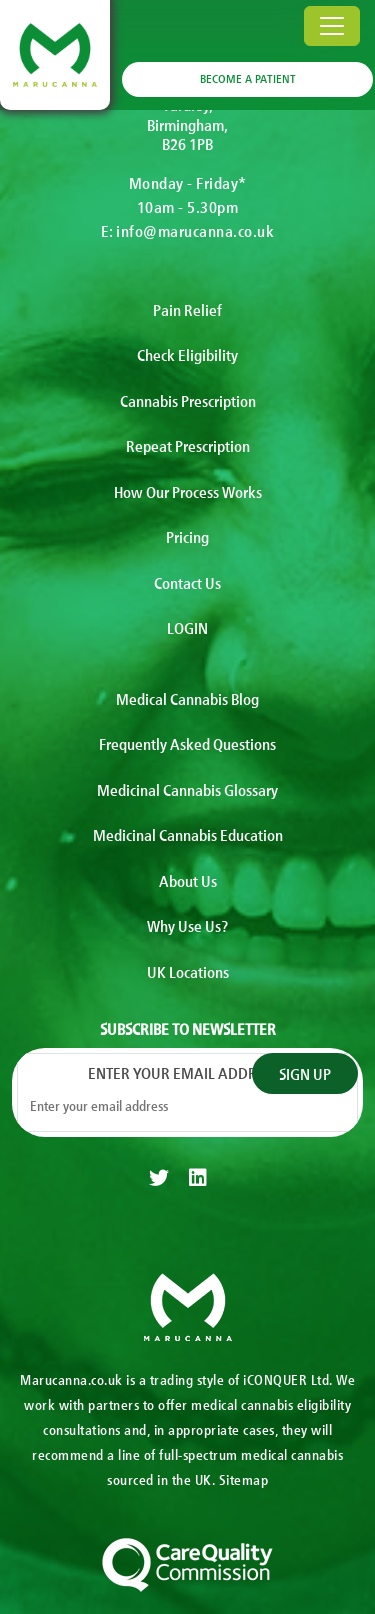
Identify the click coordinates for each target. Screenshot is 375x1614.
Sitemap (244, 1479)
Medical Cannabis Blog (187, 698)
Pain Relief (187, 309)
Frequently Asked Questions (187, 743)
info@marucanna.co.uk (195, 230)
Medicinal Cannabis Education (188, 834)
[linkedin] (198, 1177)
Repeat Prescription (188, 445)
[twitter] (159, 1177)
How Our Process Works (188, 491)
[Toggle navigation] (332, 26)
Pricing (187, 536)
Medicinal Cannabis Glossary (187, 789)
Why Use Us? (187, 925)
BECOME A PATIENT (248, 78)
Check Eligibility (187, 354)
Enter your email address (187, 1072)
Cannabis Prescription (188, 400)
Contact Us (187, 582)
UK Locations (188, 971)
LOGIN (187, 627)
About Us (188, 880)
